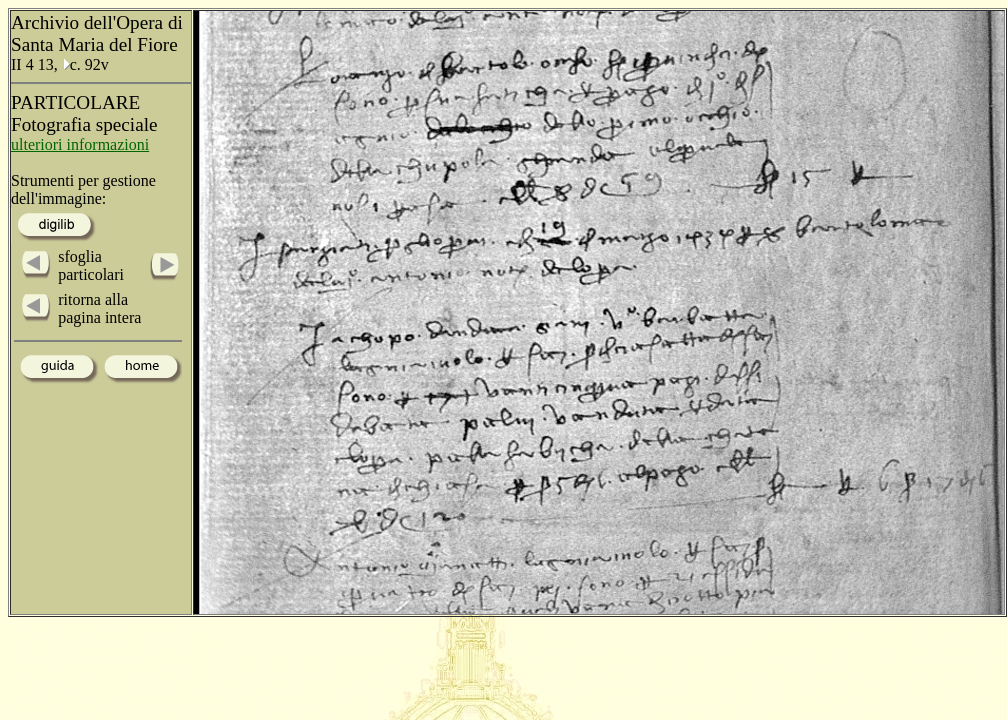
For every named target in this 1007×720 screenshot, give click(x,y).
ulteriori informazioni (80, 144)
